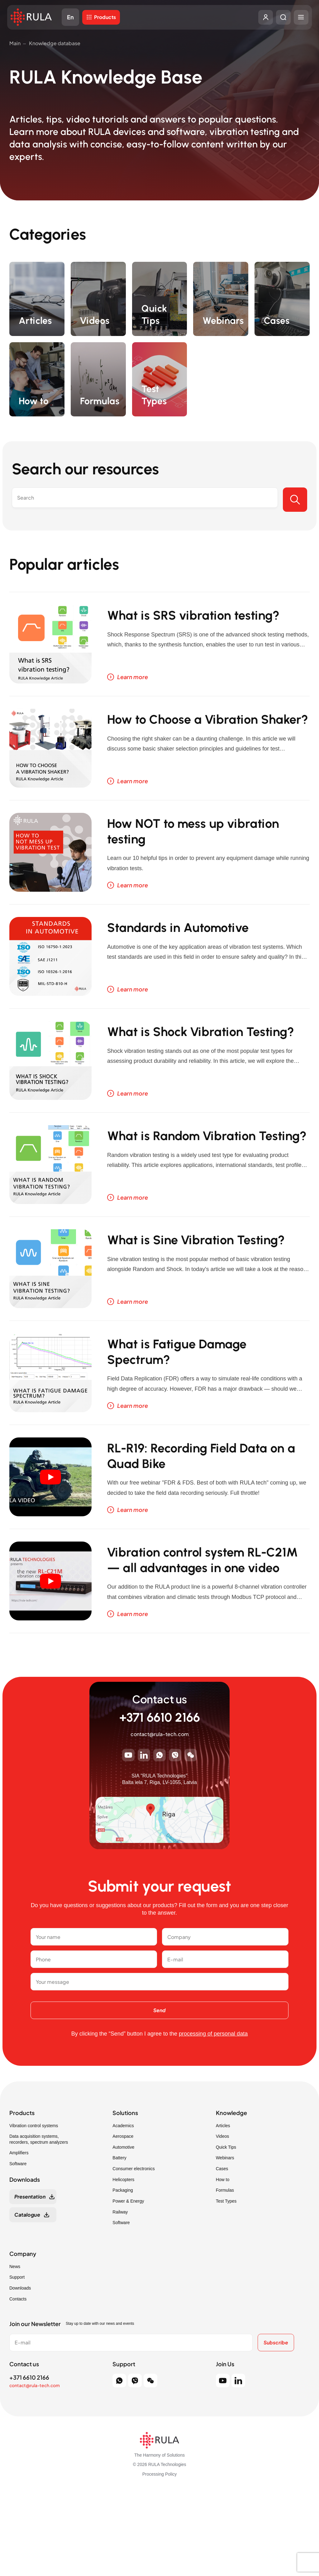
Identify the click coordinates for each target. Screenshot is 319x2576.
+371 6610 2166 (159, 1800)
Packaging (122, 2273)
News (14, 2349)
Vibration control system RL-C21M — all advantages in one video (207, 1631)
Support (17, 2360)
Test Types (226, 2284)
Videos (222, 2219)
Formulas (225, 2273)
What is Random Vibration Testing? (200, 1176)
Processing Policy (159, 2557)
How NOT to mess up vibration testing (180, 849)
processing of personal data (213, 2117)
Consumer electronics (133, 2252)
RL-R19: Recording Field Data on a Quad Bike (208, 1509)
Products (111, 18)
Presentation (29, 2280)
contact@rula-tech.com (160, 1817)
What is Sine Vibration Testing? (186, 1287)
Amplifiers (18, 2236)
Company (22, 2337)
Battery (119, 2241)
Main (15, 43)
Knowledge (231, 2196)
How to (223, 2262)
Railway (120, 2295)
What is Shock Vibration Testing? (192, 1065)
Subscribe (274, 2425)
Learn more (132, 684)
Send (159, 2093)
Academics (123, 2208)
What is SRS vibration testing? (184, 627)
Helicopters (123, 2262)
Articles (223, 2208)
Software (17, 2247)
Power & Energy (128, 2284)
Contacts (17, 2382)
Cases (222, 2252)
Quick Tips (226, 2230)
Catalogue (27, 2298)
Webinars (225, 2241)
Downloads (20, 2371)
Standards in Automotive (196, 951)
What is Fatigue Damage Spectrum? (195, 1398)
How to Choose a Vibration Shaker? (201, 738)
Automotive (123, 2230)
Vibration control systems (33, 2208)
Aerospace (122, 2219)
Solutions (125, 2196)
